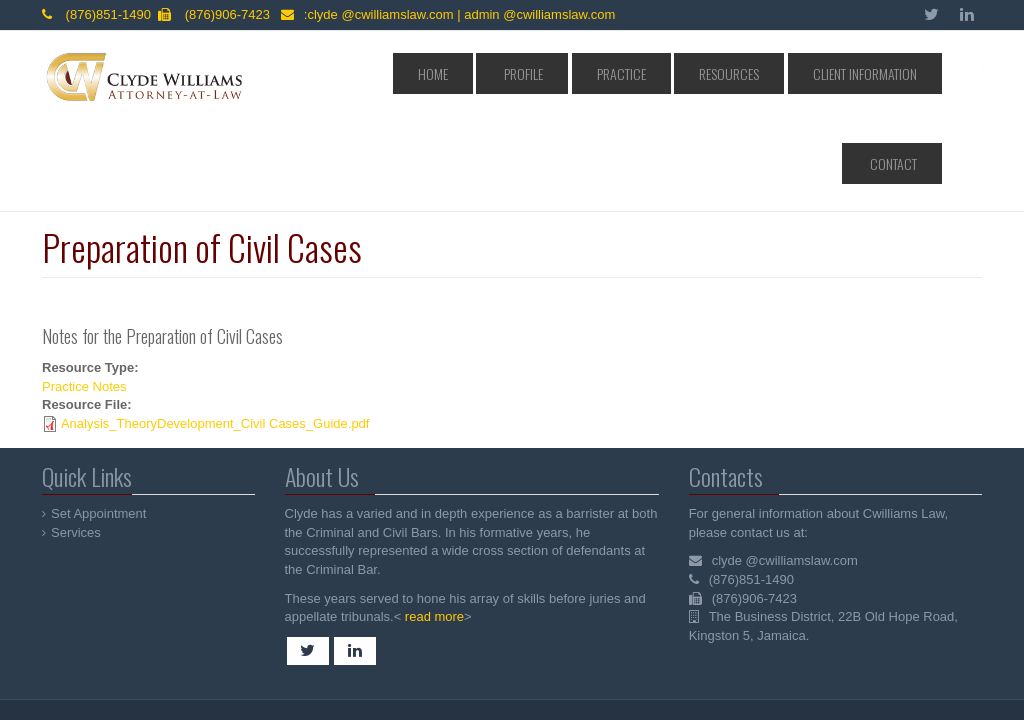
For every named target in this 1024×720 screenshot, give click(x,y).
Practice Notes (84, 296)
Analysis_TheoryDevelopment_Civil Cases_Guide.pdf (215, 333)
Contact (902, 73)
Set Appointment (99, 423)
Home (464, 73)
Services (77, 442)
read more (432, 526)
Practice (602, 73)
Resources (686, 73)
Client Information (796, 73)
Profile (529, 73)
